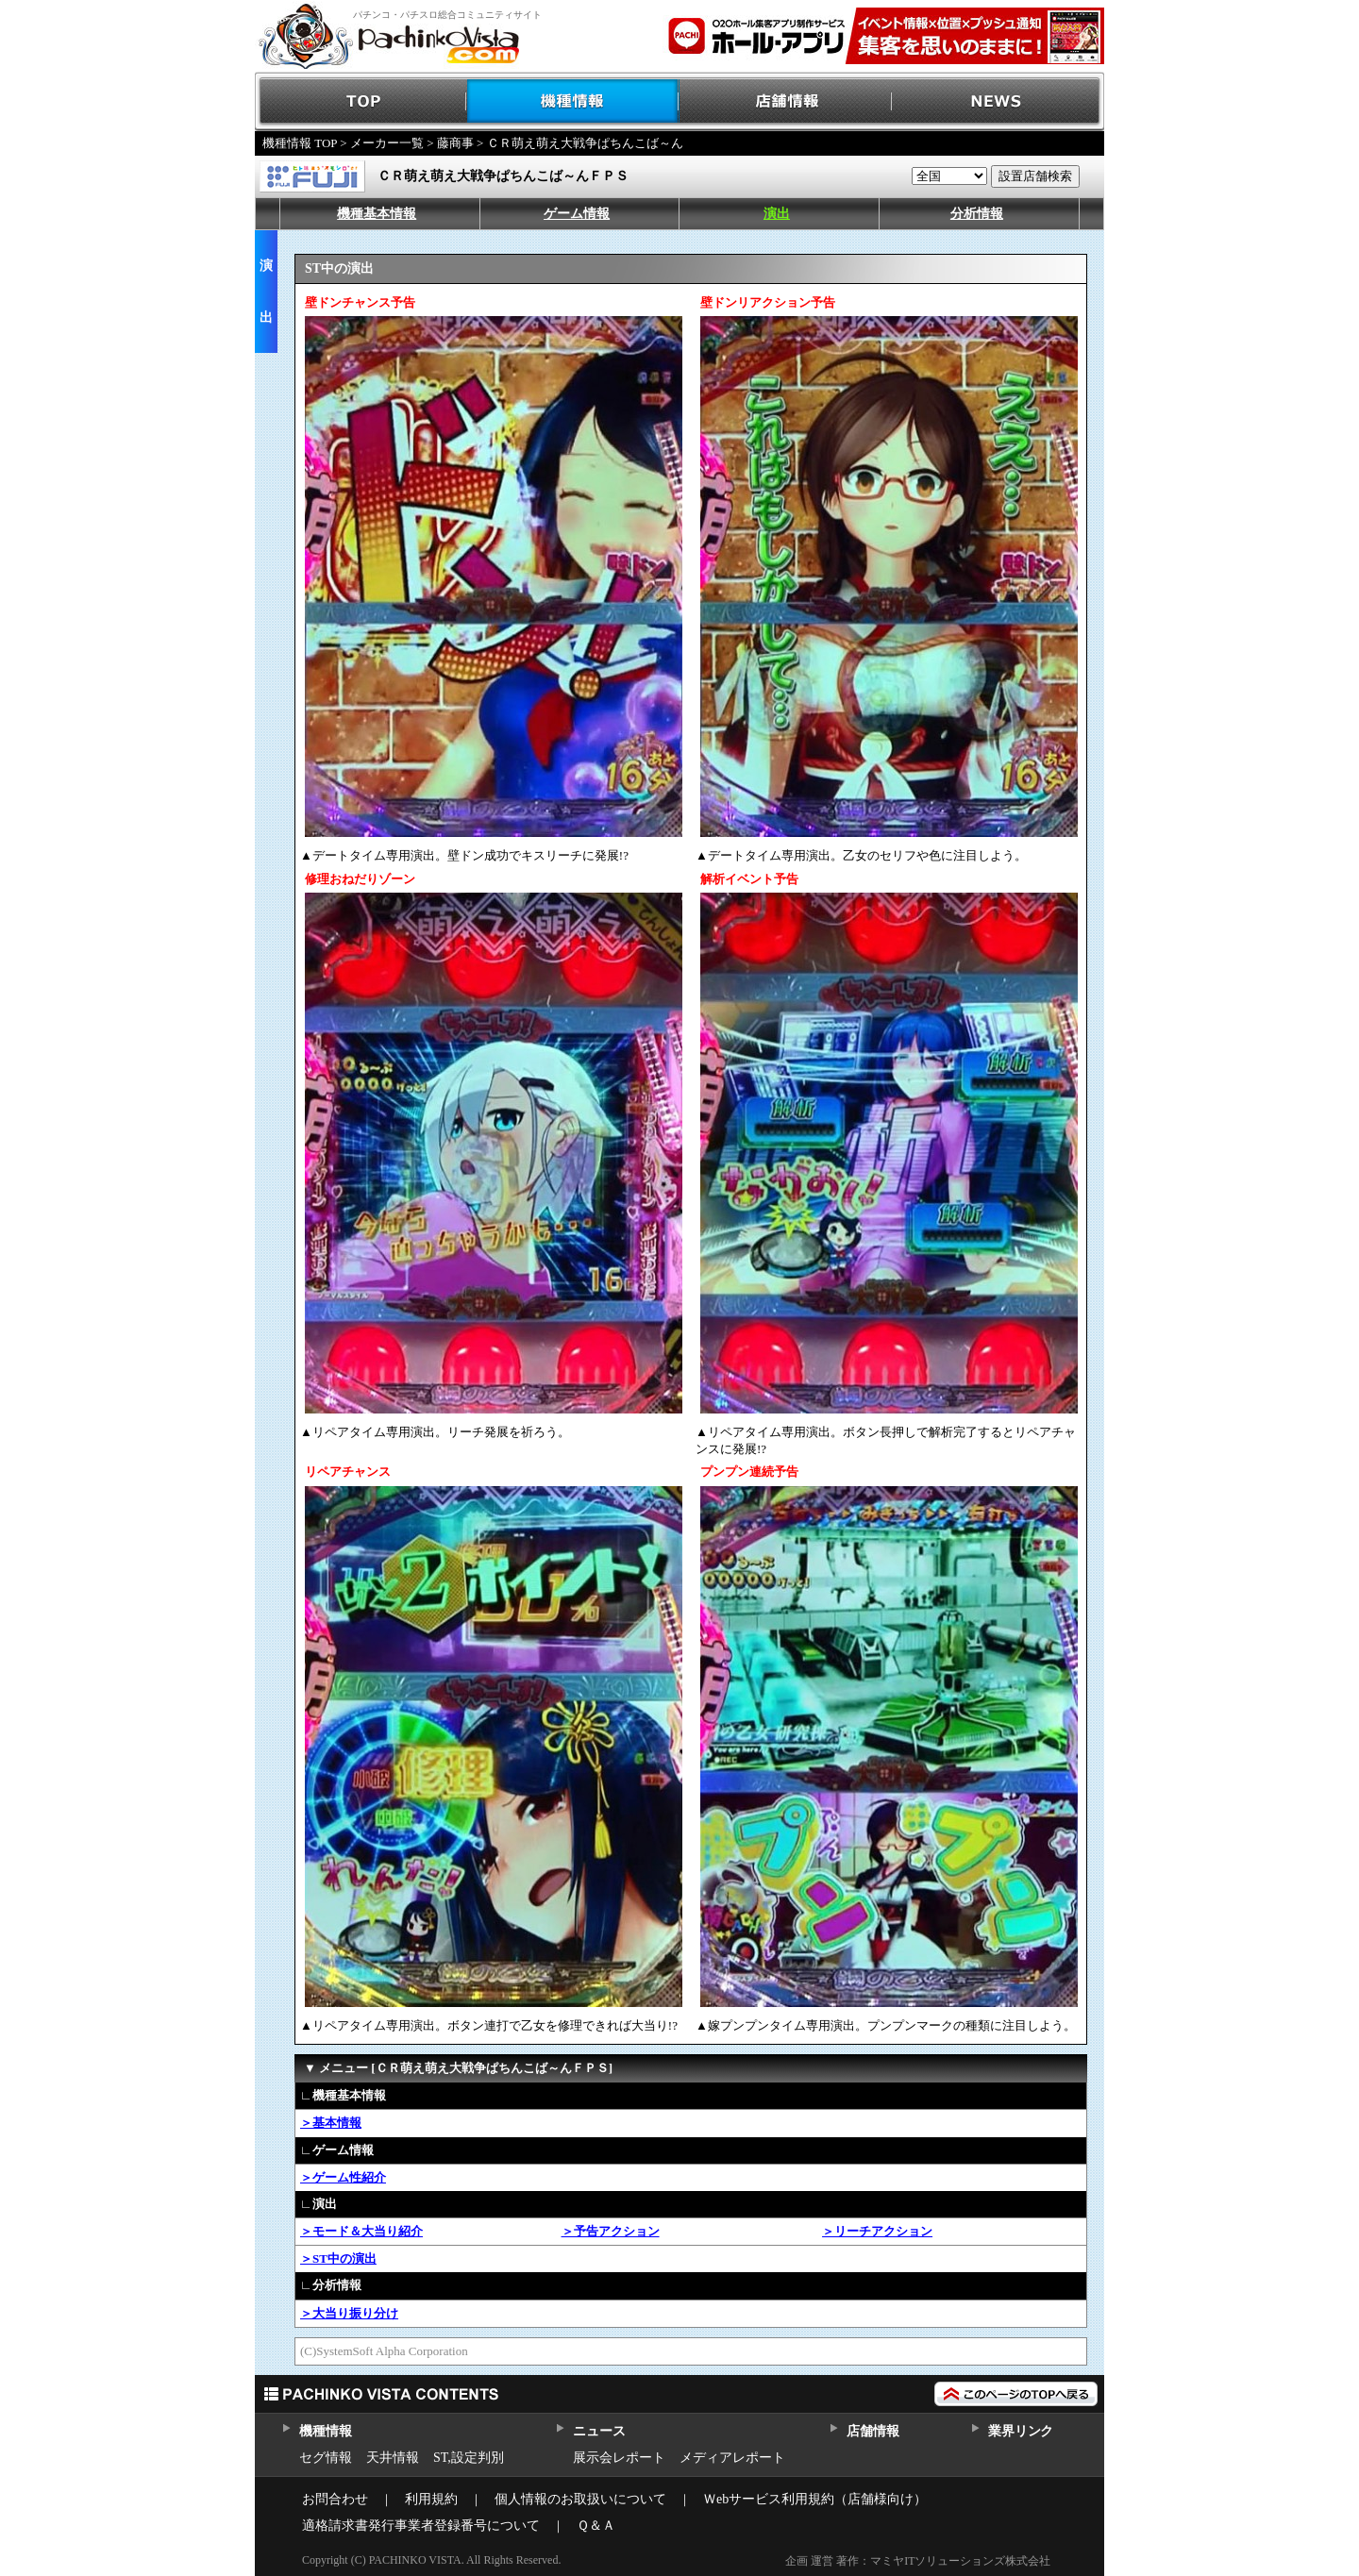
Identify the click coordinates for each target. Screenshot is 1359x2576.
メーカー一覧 (387, 143)
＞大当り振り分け (349, 2313)
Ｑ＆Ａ (596, 2525)
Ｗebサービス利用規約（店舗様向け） (815, 2499)
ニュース (599, 2431)
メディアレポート (732, 2458)
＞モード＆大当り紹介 (361, 2231)
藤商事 (455, 143)
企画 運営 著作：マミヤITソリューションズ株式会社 (917, 2561)
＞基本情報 (330, 2123)
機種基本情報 (376, 214)
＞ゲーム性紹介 (343, 2177)
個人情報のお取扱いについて (580, 2499)
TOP (361, 101)
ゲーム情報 (577, 214)
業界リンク (1020, 2431)
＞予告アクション (611, 2231)
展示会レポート (619, 2458)
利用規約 (431, 2499)
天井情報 (392, 2458)
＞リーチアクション (877, 2231)
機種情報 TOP (299, 143)
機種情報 (573, 101)
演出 (776, 214)
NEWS (998, 101)
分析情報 (976, 214)
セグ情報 (325, 2458)
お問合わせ (335, 2499)
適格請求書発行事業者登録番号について (421, 2525)
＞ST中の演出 (338, 2258)
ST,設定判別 (468, 2458)
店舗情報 (786, 101)
